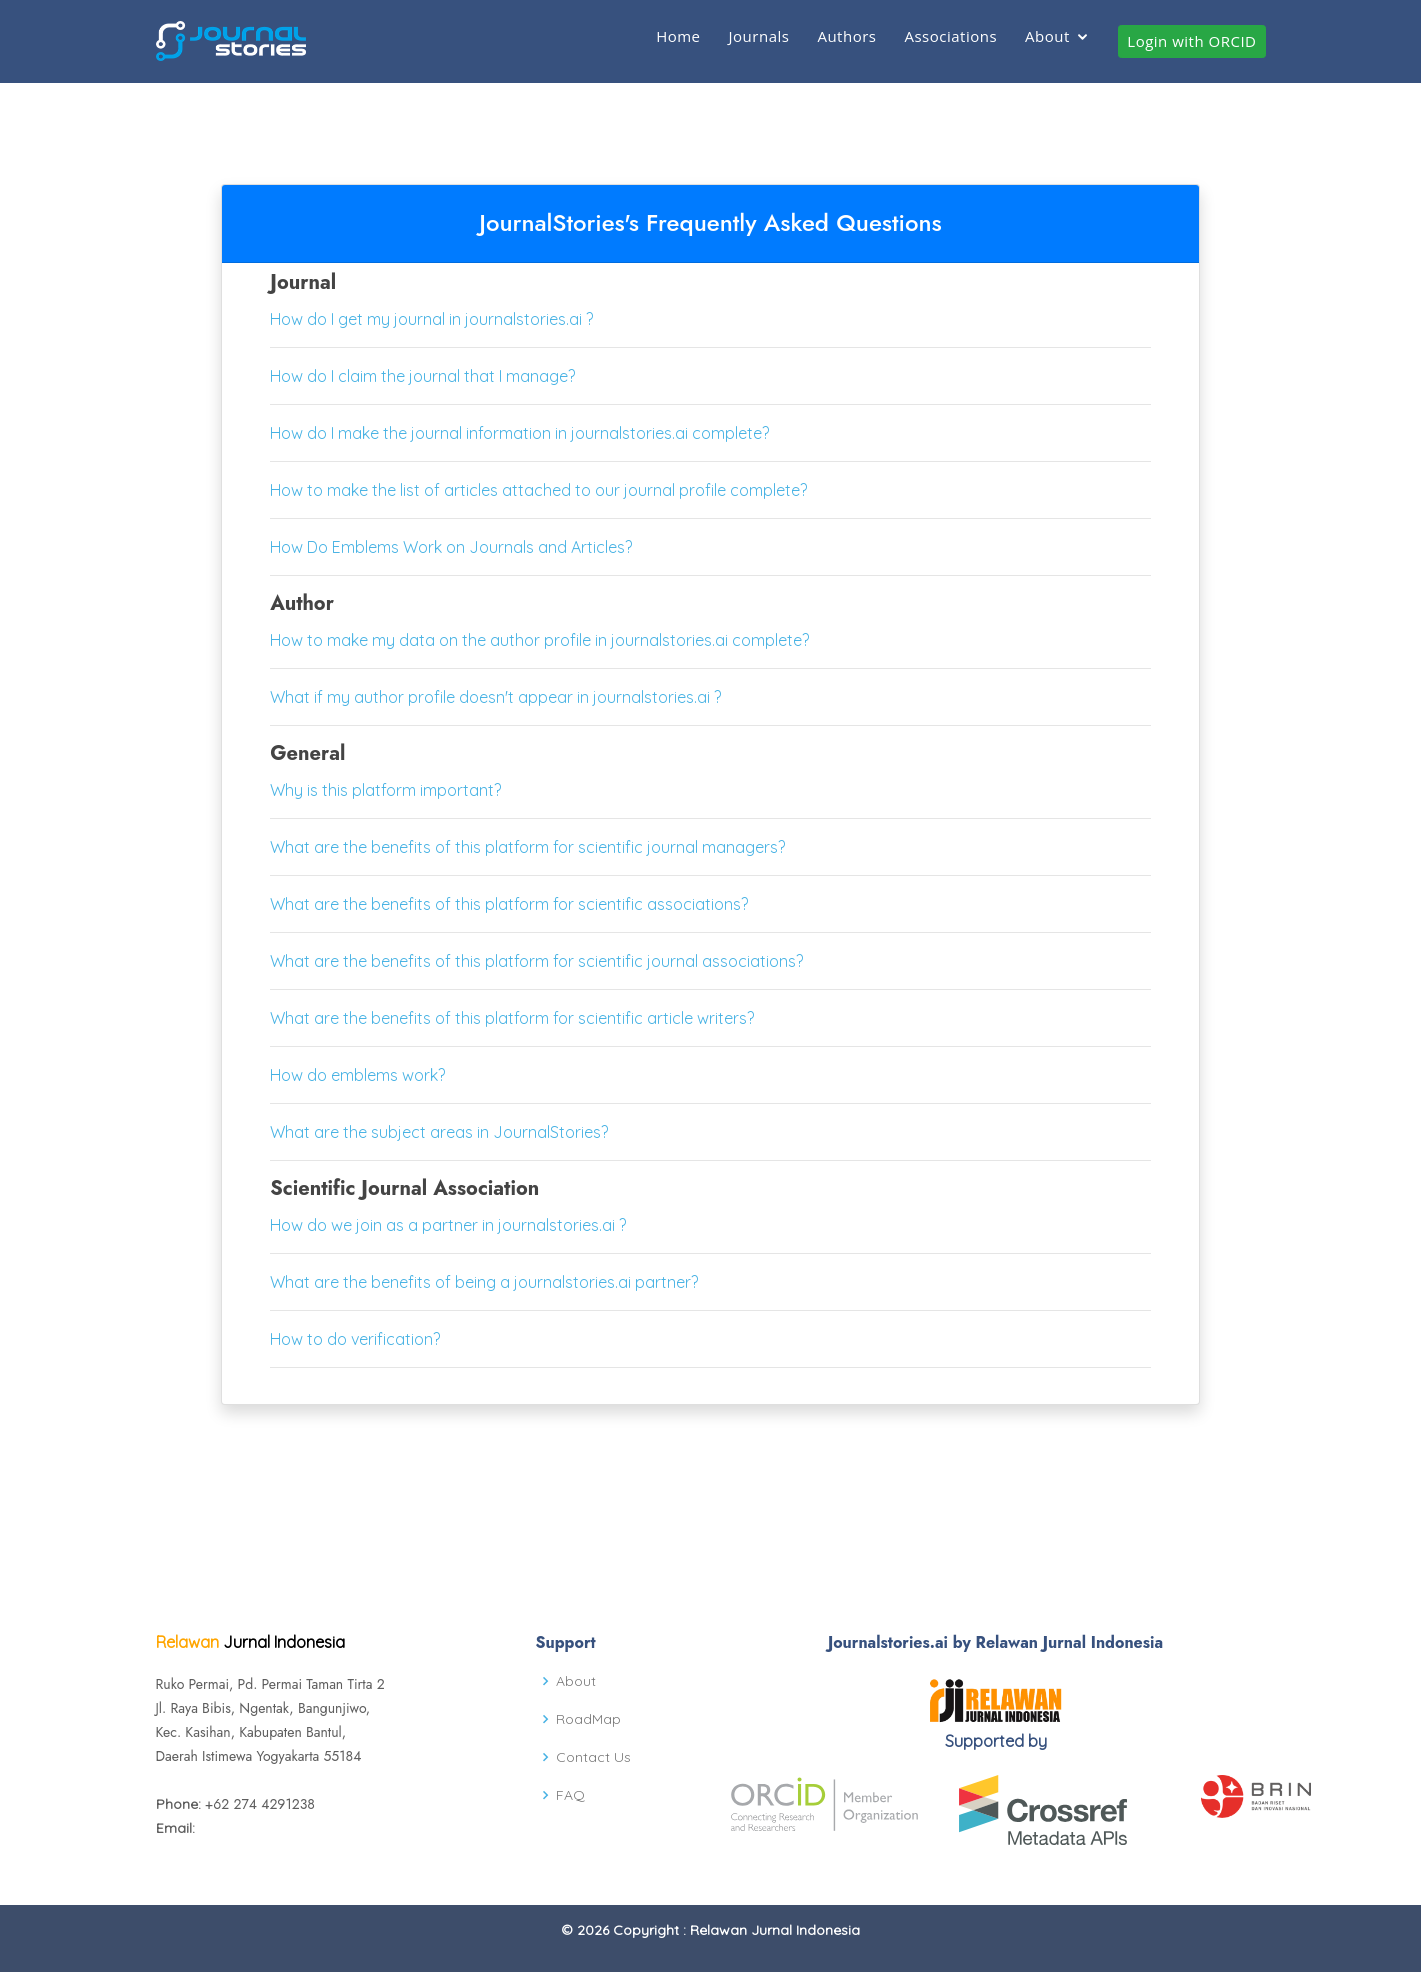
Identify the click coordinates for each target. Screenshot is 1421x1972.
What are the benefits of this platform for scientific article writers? (512, 1018)
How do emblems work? (357, 1075)
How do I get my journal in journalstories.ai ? (431, 319)
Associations (950, 36)
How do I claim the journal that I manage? (422, 376)
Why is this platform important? (385, 790)
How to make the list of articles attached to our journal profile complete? (538, 490)
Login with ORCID (1191, 41)
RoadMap (588, 1719)
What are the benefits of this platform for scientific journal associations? (536, 961)
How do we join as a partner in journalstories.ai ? (448, 1225)
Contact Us (593, 1757)
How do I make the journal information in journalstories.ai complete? (519, 433)
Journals (759, 36)
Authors (846, 36)
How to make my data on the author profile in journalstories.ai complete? (539, 640)
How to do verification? (355, 1339)
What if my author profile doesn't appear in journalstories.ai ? (495, 697)
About (1047, 36)
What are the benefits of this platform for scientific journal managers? (527, 847)
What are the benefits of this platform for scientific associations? (509, 904)
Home (678, 36)
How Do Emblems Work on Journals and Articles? (451, 547)
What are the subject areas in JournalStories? (439, 1132)
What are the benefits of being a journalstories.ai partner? (484, 1282)
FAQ (570, 1795)
